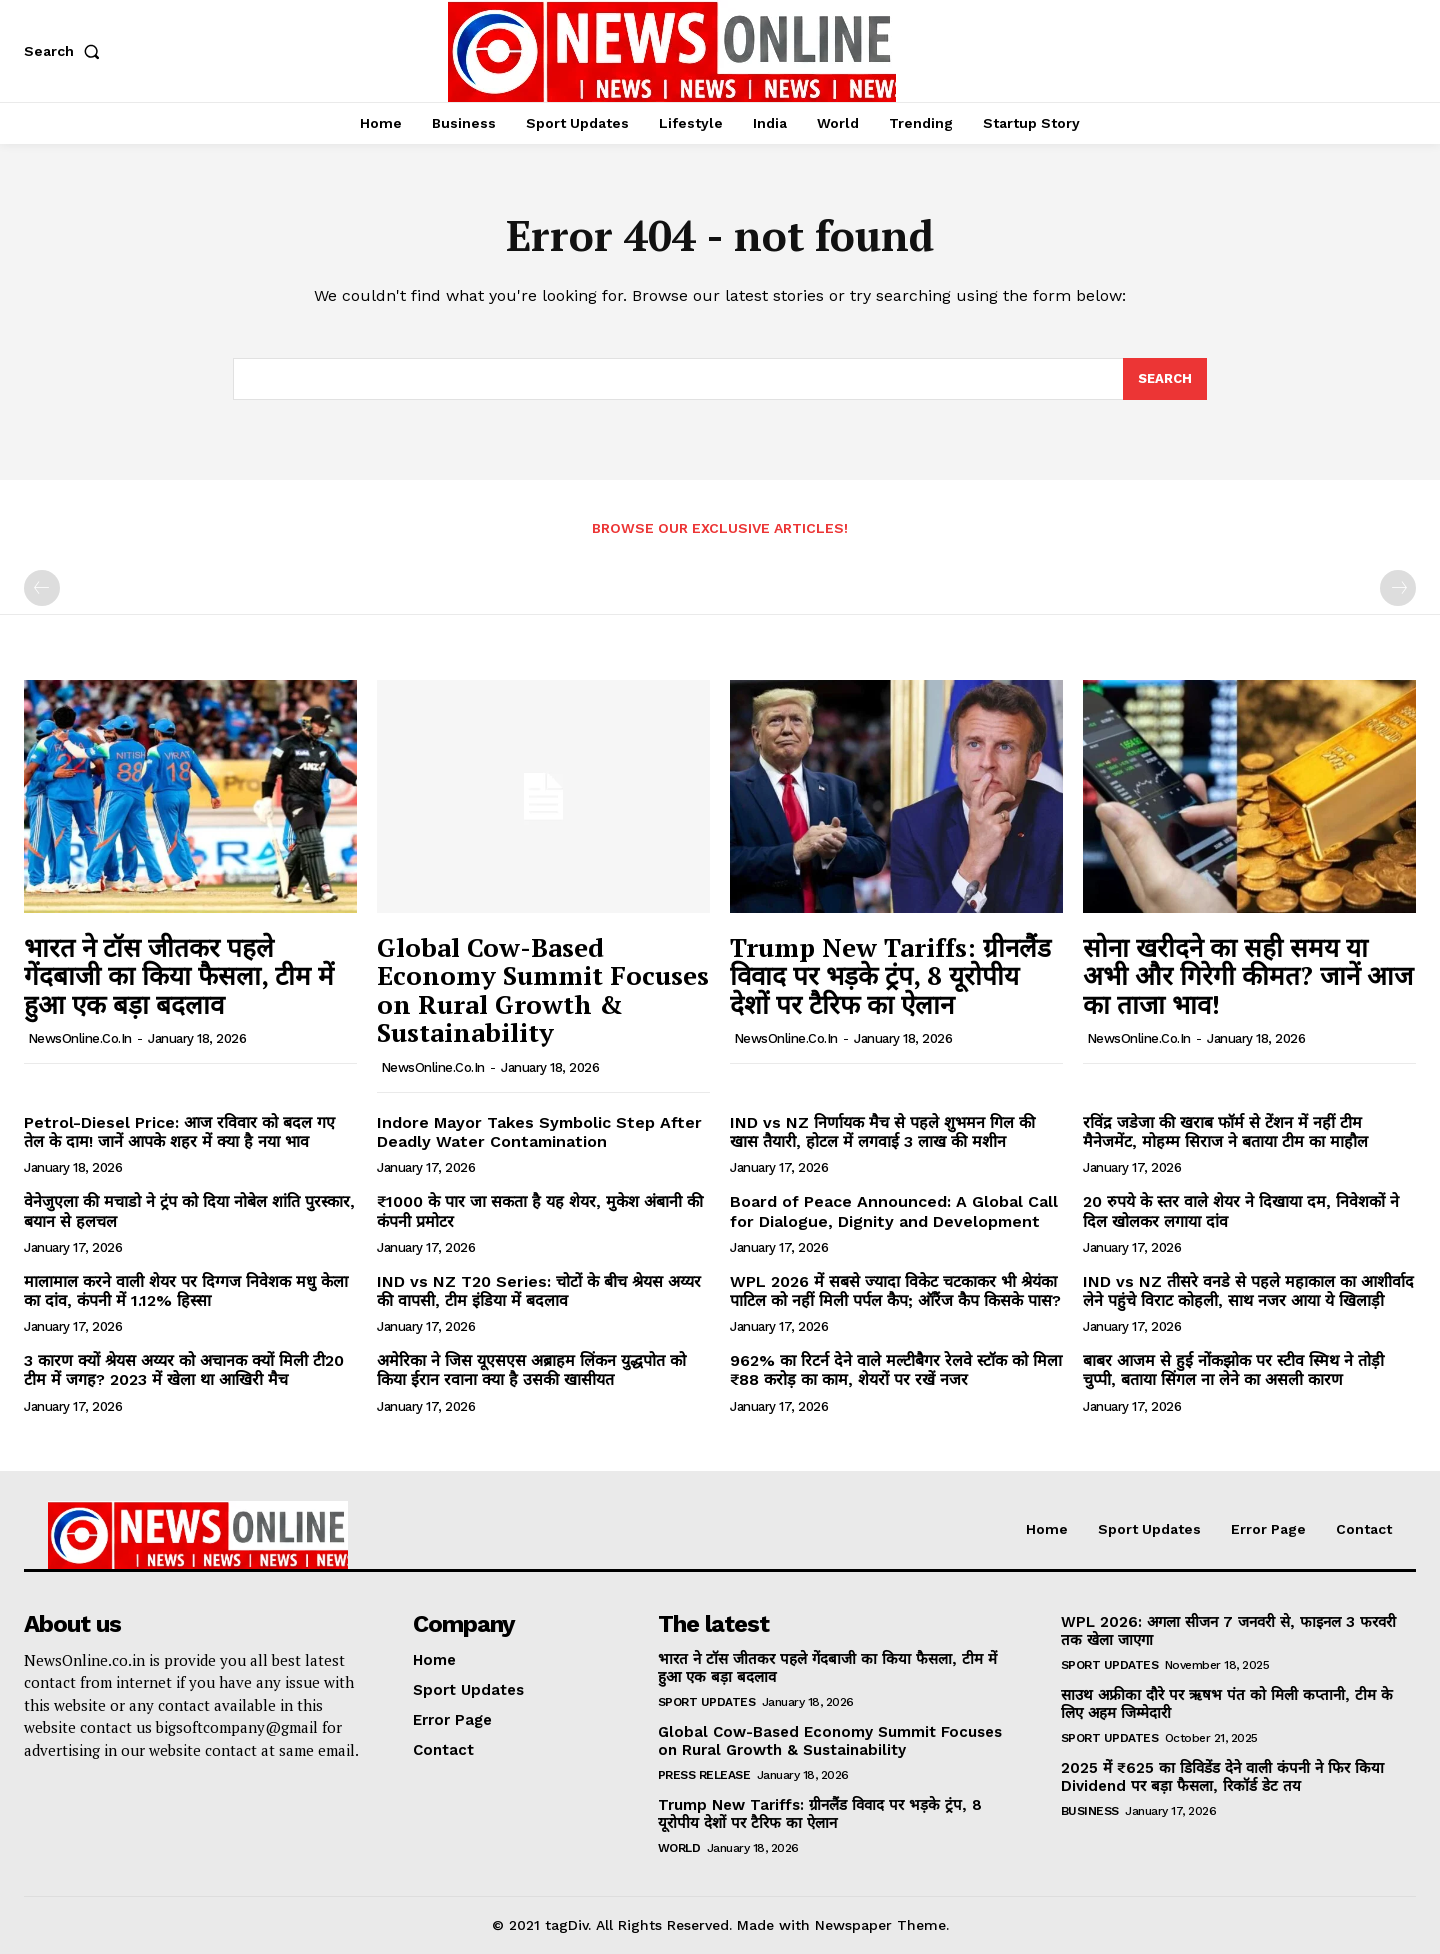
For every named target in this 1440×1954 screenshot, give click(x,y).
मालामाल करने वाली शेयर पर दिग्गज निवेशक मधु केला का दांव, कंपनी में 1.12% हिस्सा (186, 1291)
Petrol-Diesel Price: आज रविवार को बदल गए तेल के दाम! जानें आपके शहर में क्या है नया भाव (179, 1132)
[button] (66, 51)
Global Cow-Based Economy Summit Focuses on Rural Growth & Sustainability (543, 990)
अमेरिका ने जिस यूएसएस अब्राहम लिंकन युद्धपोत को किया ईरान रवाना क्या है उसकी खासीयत (531, 1370)
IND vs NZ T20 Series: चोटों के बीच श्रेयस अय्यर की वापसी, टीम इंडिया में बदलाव (539, 1291)
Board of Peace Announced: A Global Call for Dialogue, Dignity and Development (894, 1211)
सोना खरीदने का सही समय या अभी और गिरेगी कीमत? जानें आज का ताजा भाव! (1248, 975)
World (679, 1848)
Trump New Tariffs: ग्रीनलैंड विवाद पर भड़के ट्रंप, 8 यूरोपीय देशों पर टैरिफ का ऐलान (890, 975)
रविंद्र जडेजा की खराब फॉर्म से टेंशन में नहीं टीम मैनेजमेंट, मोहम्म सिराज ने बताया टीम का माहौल (1225, 1132)
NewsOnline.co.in (80, 1038)
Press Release (704, 1775)
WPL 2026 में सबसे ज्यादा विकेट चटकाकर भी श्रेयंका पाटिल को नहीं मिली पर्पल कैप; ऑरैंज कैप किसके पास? (895, 1291)
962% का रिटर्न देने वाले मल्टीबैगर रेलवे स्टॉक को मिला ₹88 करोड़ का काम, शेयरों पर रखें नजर (896, 1370)
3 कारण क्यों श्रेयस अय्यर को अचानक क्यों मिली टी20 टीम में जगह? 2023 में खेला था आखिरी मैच (184, 1370)
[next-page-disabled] (1398, 588)
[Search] (1165, 379)
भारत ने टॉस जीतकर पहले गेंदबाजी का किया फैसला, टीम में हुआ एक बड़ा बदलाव (179, 975)
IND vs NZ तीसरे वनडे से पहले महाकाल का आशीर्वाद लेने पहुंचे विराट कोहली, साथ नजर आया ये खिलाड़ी (1248, 1291)
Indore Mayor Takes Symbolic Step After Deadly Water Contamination (539, 1132)
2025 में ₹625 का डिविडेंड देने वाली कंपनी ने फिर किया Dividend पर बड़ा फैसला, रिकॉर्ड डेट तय (1222, 1777)
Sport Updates (707, 1702)
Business (1090, 1811)
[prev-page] (42, 588)
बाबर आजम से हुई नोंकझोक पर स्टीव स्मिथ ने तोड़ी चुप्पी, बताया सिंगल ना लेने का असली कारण (1233, 1370)
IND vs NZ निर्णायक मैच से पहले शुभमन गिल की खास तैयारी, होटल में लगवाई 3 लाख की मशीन (882, 1132)
